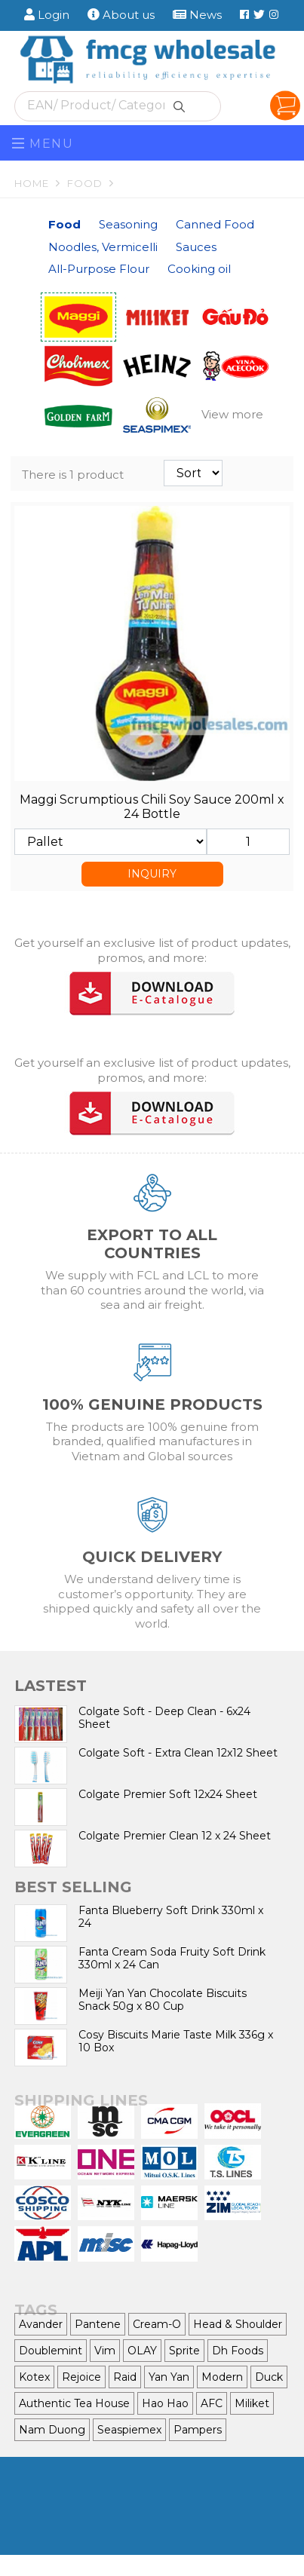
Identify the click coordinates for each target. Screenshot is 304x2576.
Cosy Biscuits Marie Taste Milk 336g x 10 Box (175, 2041)
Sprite (184, 2350)
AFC (212, 2403)
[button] (235, 414)
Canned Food (215, 224)
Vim (104, 2350)
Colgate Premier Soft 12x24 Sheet (167, 1794)
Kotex (34, 2377)
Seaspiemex (129, 2430)
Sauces (196, 247)
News (197, 15)
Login (46, 15)
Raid (125, 2377)
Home (39, 183)
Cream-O (157, 2324)
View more (232, 414)
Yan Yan (169, 2377)
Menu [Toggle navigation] (43, 143)
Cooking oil (199, 269)
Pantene (98, 2324)
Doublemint (50, 2350)
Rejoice (81, 2377)
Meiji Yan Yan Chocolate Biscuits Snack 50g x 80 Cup (162, 1999)
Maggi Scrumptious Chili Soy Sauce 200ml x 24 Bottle (152, 806)
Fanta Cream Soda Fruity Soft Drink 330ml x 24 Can (172, 1958)
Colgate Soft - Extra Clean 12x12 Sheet (178, 1753)
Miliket (252, 2403)
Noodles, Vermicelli (103, 247)
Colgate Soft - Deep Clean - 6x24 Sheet (164, 1718)
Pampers (197, 2430)
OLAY (142, 2350)
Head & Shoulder (237, 2324)
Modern (222, 2377)
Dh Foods (237, 2350)
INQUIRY (152, 874)
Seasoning (128, 224)
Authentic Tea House (74, 2403)
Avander (41, 2324)
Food (92, 183)
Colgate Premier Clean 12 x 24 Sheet (174, 1835)
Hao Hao (165, 2403)
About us (121, 15)
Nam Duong (52, 2430)
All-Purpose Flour (98, 269)
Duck (269, 2377)
